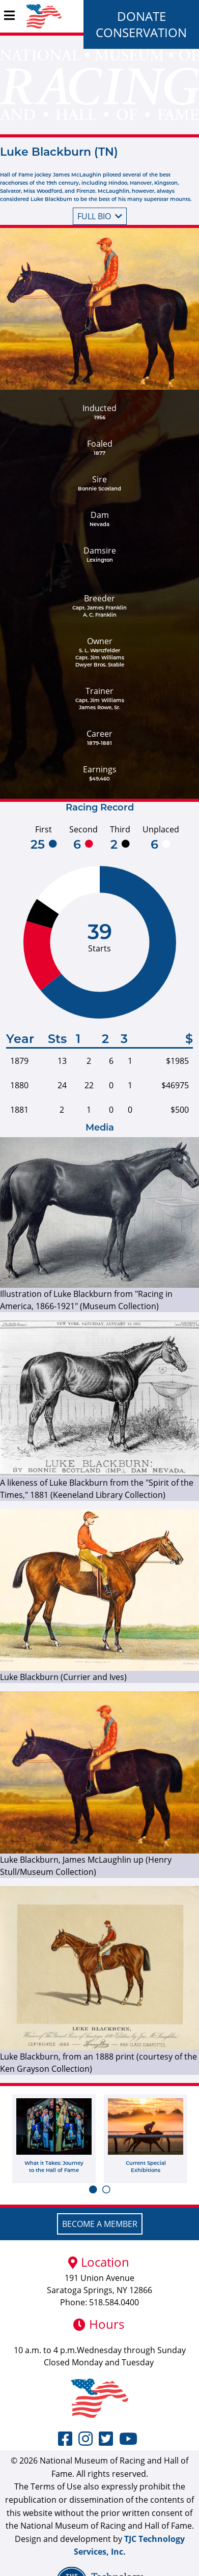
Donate (141, 16)
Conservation (141, 32)
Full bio (99, 216)
